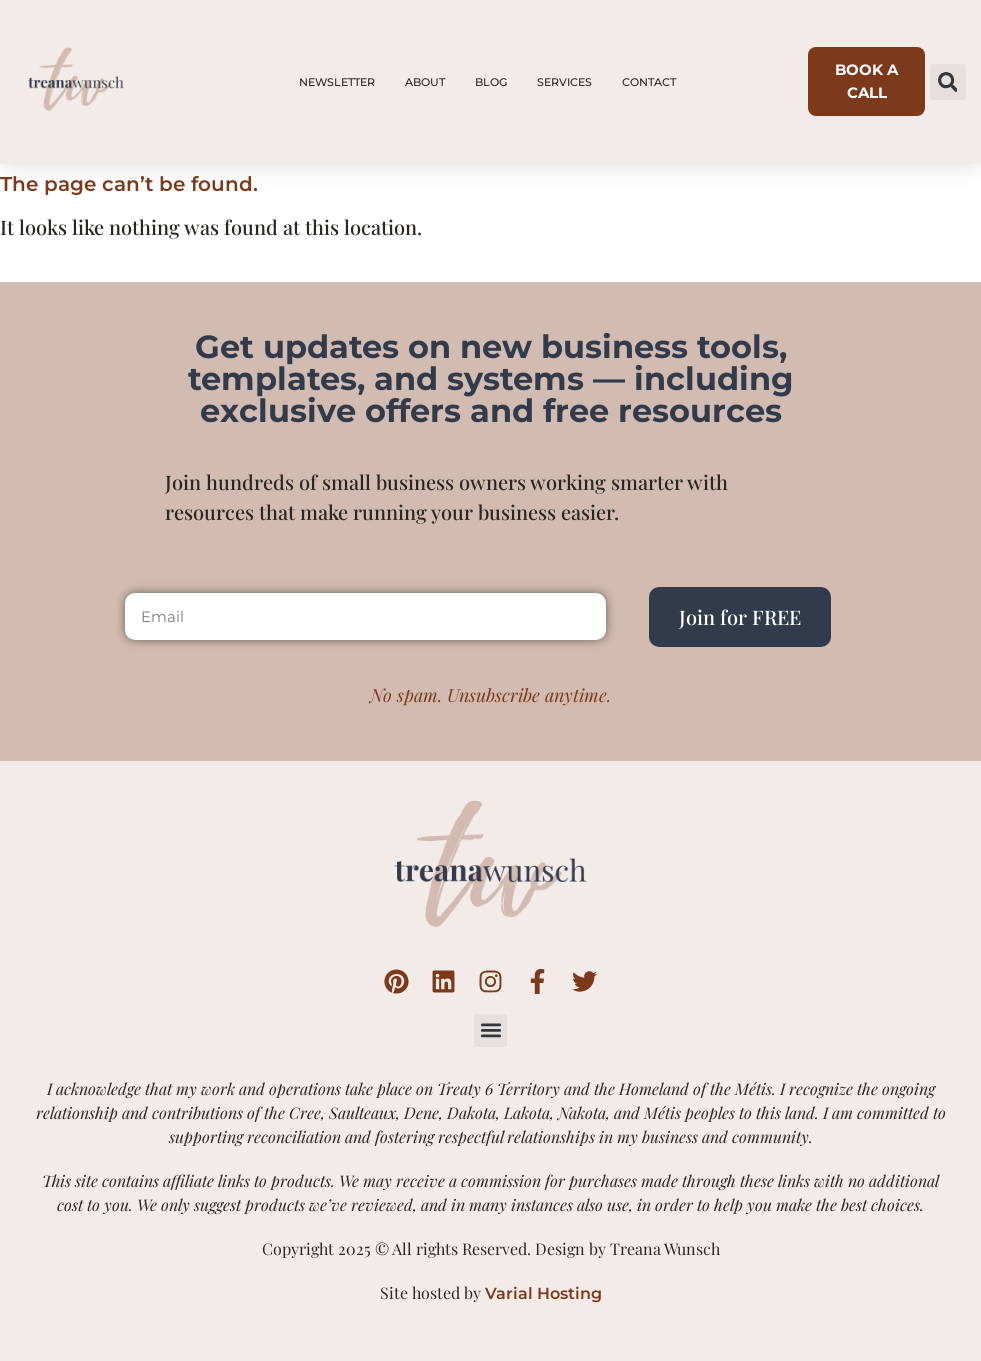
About (425, 82)
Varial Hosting (543, 1293)
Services (564, 82)
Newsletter (337, 82)
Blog (491, 82)
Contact (649, 82)
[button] (948, 82)
